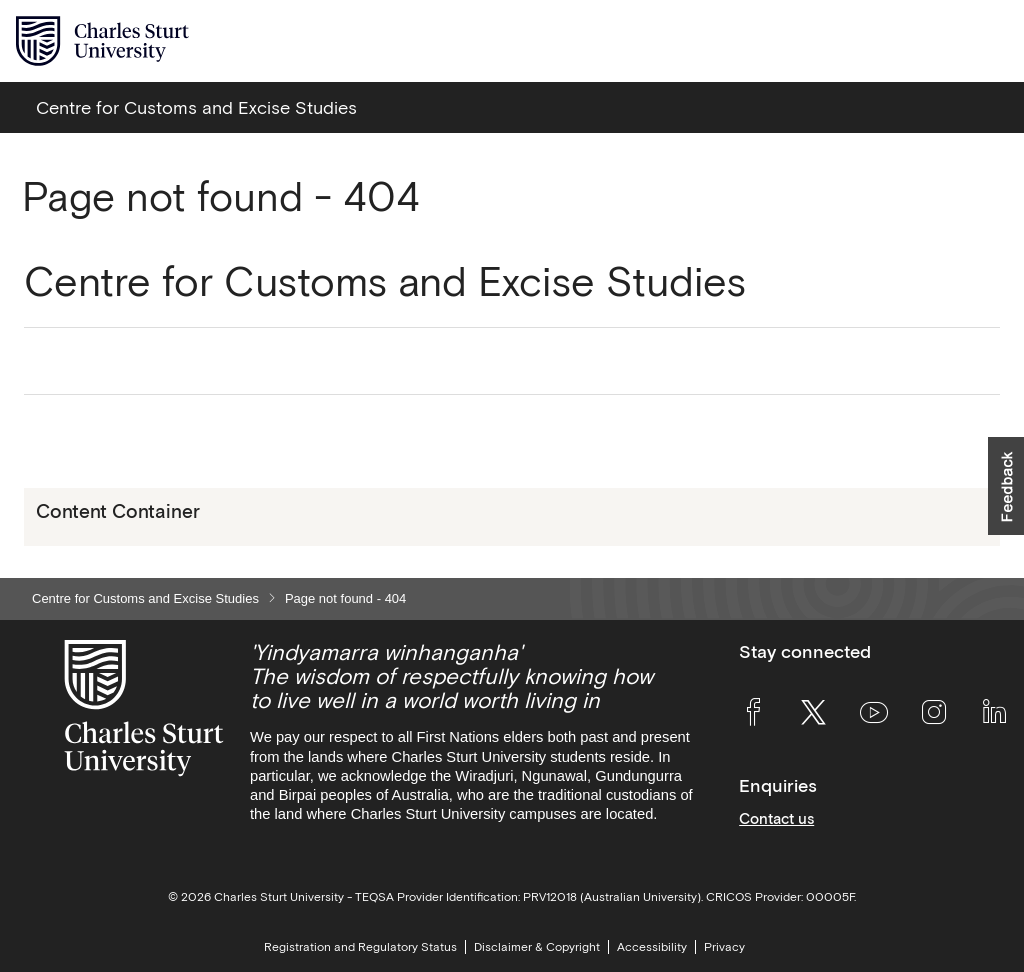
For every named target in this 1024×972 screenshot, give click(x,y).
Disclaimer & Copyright (537, 947)
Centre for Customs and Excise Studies (145, 598)
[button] (1006, 486)
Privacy (724, 947)
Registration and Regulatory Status (360, 947)
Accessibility (652, 947)
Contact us (776, 818)
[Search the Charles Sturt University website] (945, 41)
